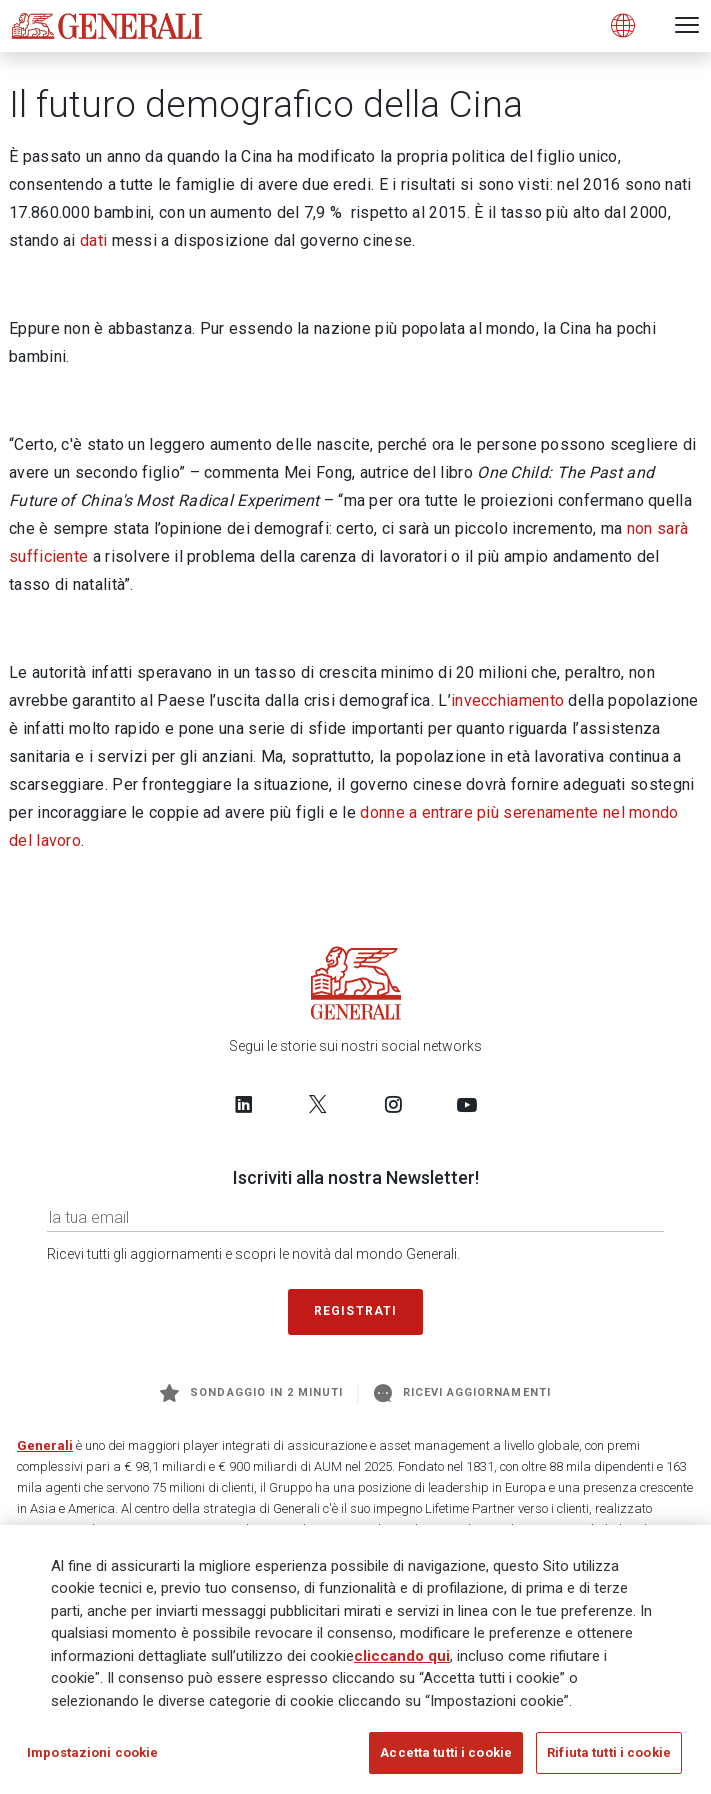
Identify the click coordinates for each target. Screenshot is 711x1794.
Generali (45, 1445)
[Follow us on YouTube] (467, 1104)
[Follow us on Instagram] (393, 1104)
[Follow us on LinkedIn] (244, 1104)
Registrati (356, 1311)
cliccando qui (402, 1656)
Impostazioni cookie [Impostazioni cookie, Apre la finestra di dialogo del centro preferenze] (92, 1752)
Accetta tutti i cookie (446, 1752)
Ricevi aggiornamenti (462, 1393)
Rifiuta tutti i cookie (609, 1752)
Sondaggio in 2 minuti (251, 1393)
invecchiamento (507, 700)
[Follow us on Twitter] (318, 1104)
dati (93, 240)
